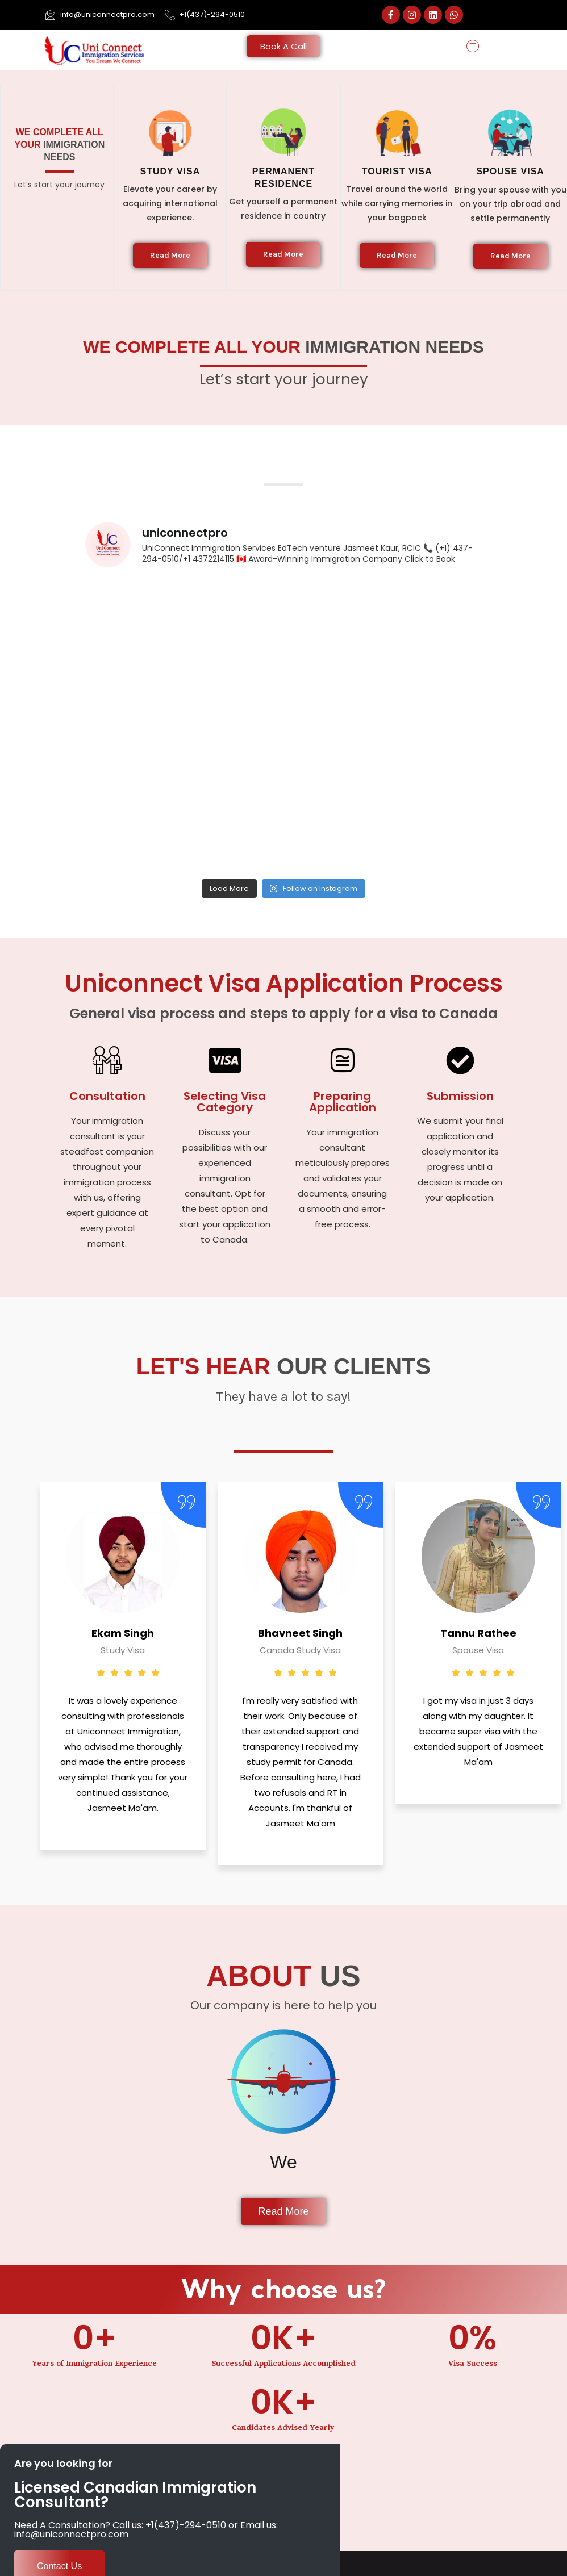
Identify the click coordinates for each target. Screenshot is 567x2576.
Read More (170, 255)
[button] (472, 46)
